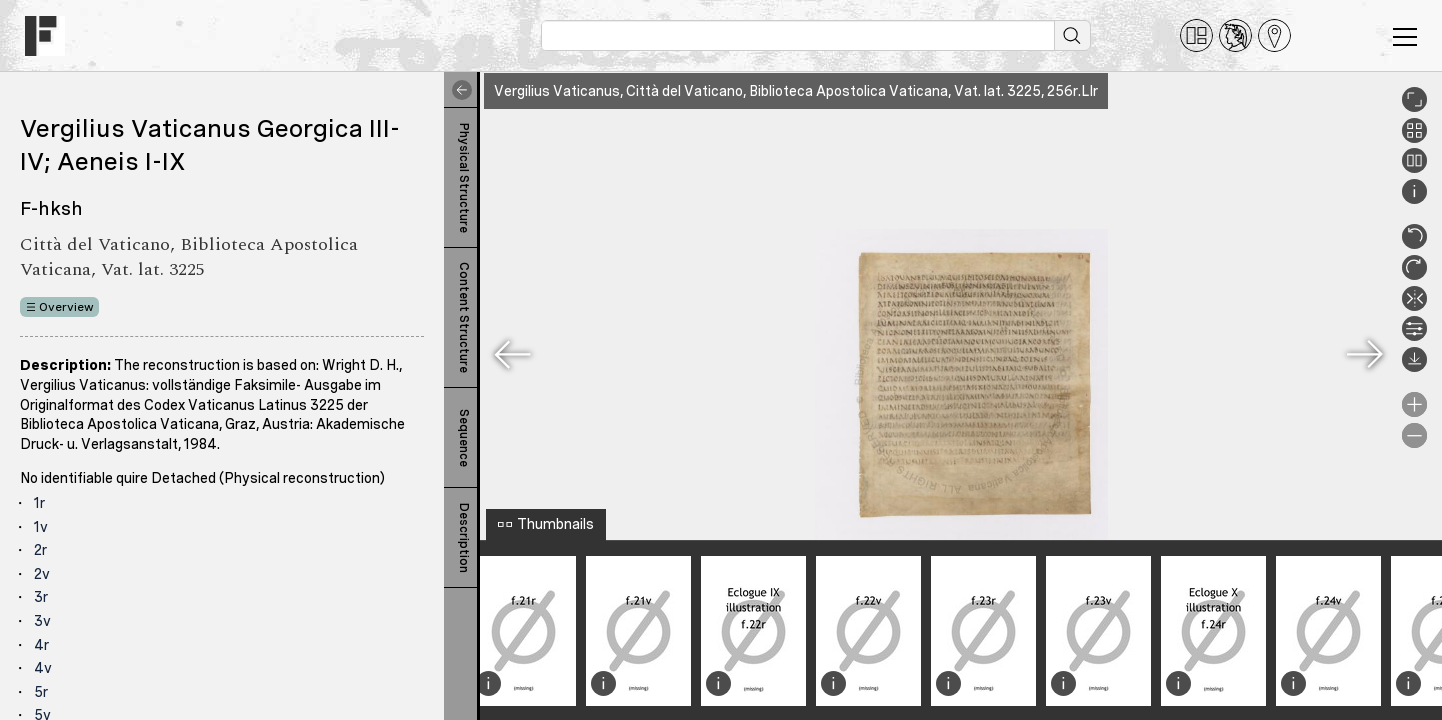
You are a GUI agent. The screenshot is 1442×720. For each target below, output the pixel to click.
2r (40, 550)
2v (42, 574)
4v (43, 668)
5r (41, 692)
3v (42, 621)
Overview (66, 307)
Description (464, 538)
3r (41, 597)
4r (41, 645)
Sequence (464, 438)
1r (39, 503)
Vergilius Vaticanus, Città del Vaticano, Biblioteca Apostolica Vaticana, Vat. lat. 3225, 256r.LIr (796, 91)
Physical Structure (464, 178)
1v (41, 527)
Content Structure (464, 317)
